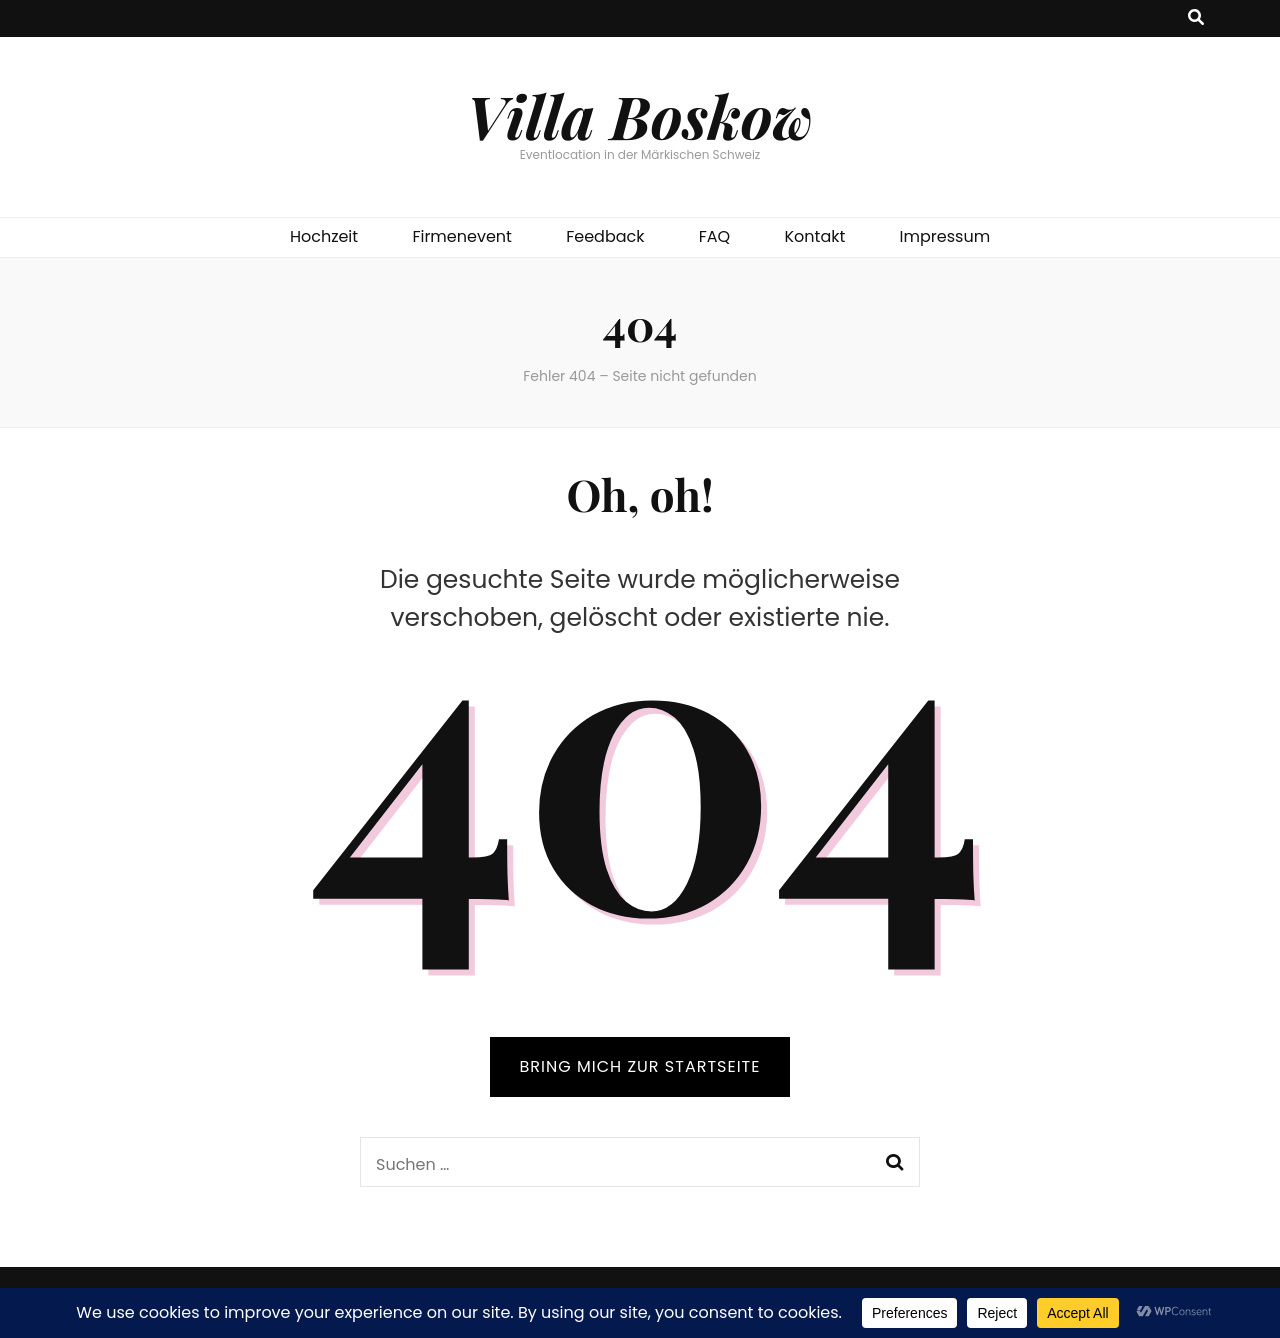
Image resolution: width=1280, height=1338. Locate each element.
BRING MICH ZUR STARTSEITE (640, 1066)
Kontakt (815, 236)
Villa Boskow (639, 115)
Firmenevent (462, 236)
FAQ (714, 236)
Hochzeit (324, 236)
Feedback (605, 236)
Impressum (945, 236)
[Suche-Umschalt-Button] (1196, 18)
